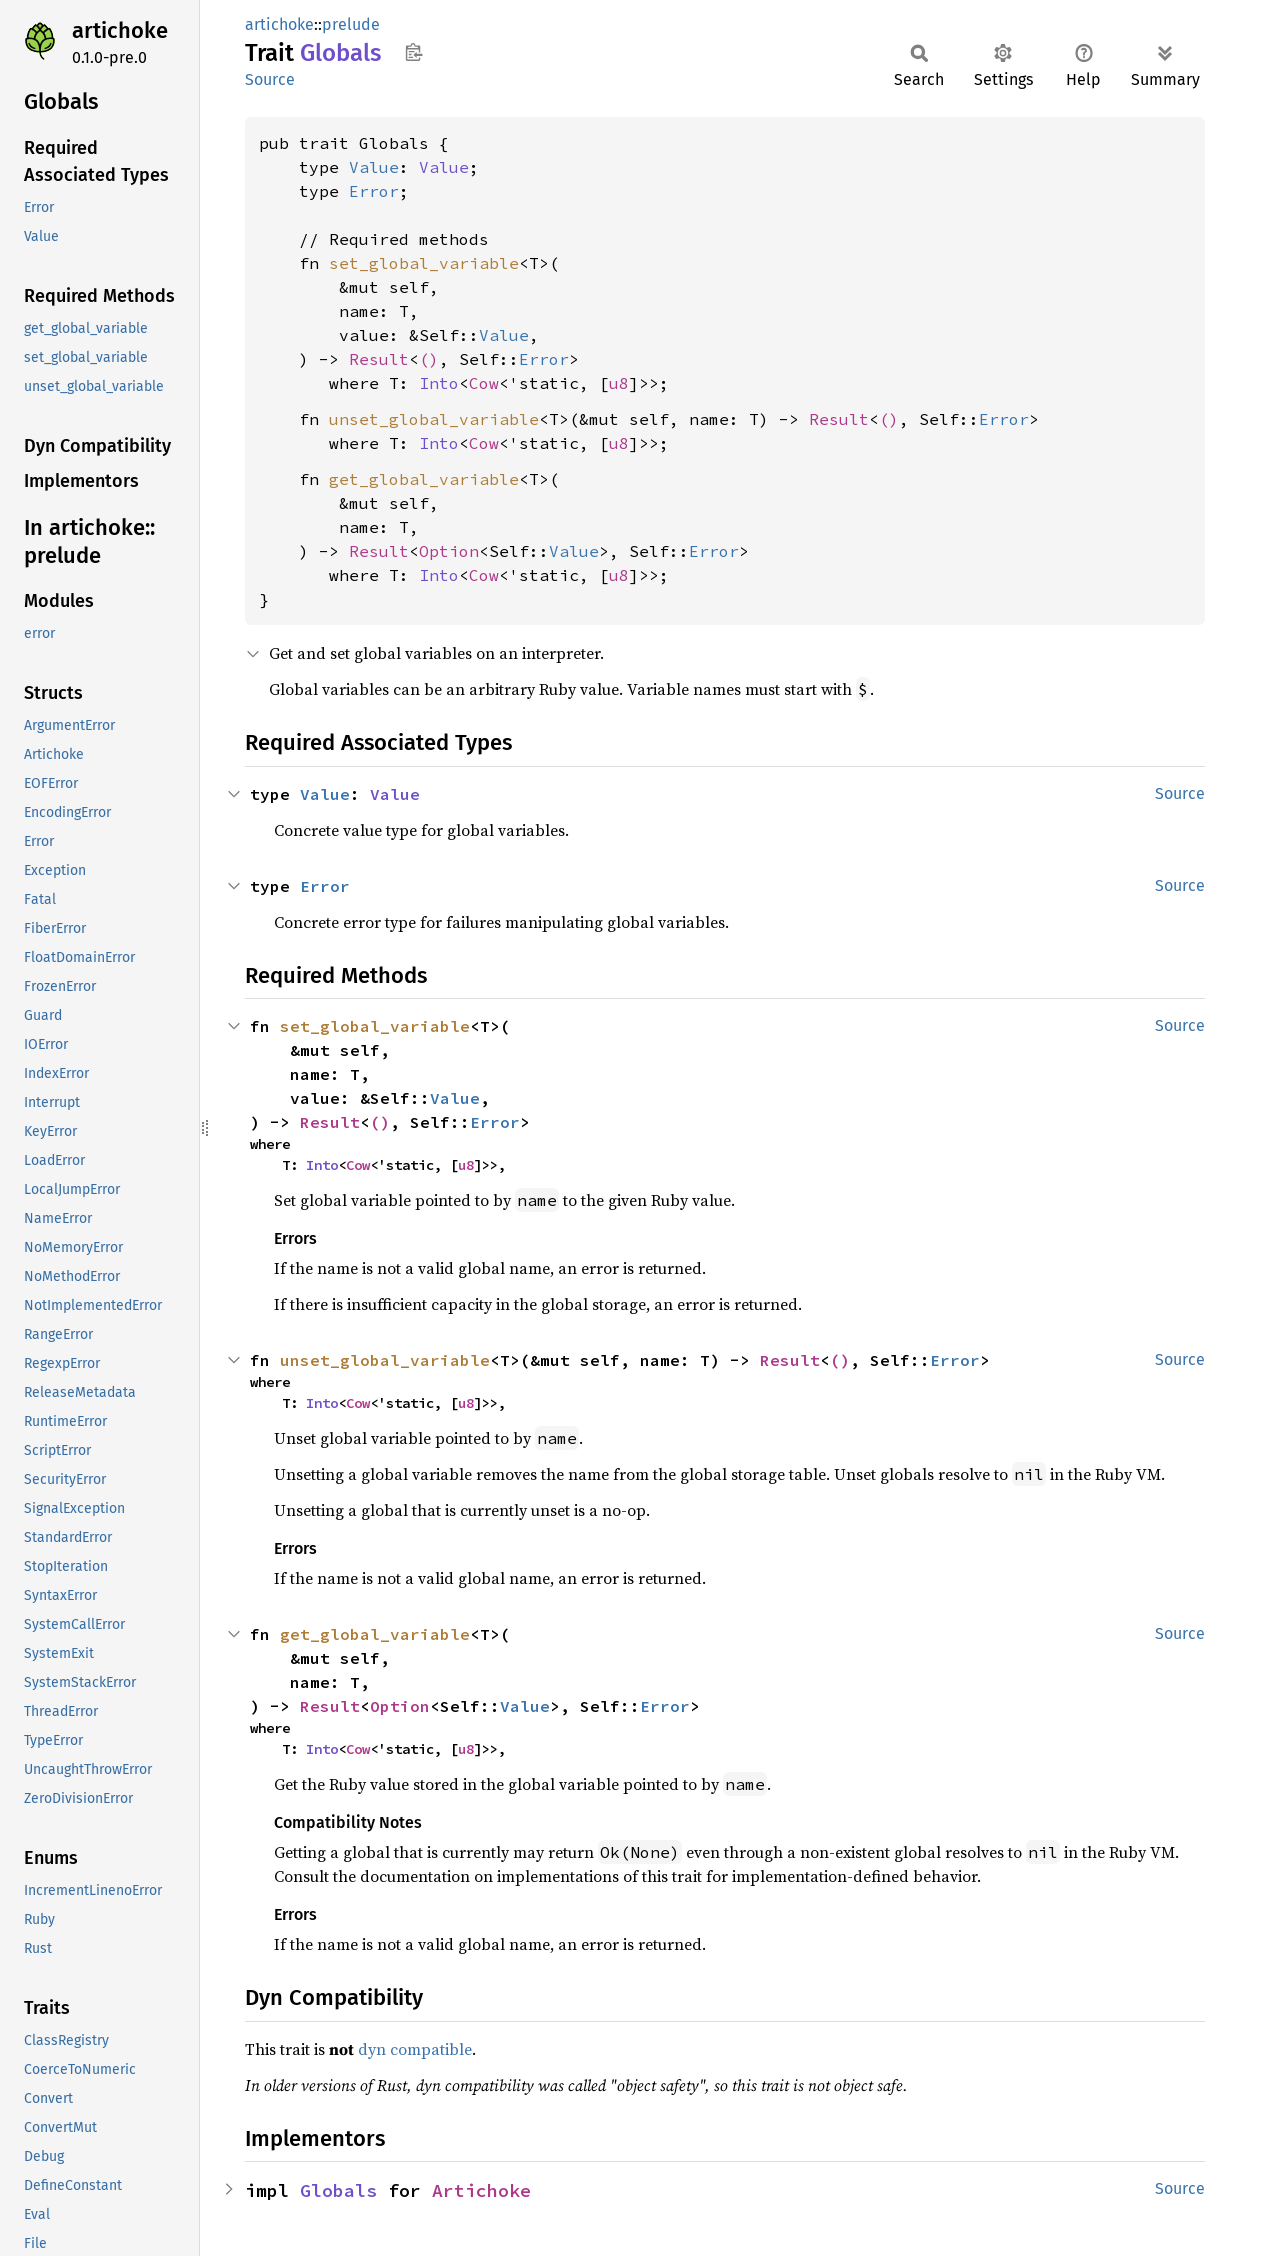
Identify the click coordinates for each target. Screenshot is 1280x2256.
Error (374, 191)
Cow (484, 383)
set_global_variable (424, 263)
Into (439, 383)
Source (270, 79)
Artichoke (481, 2190)
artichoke (120, 30)
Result (379, 359)
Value (374, 167)
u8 (619, 383)
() (429, 359)
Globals (338, 2190)
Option (449, 551)
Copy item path (413, 52)
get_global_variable (424, 479)
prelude (351, 24)
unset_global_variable (434, 419)
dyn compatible (415, 2049)
